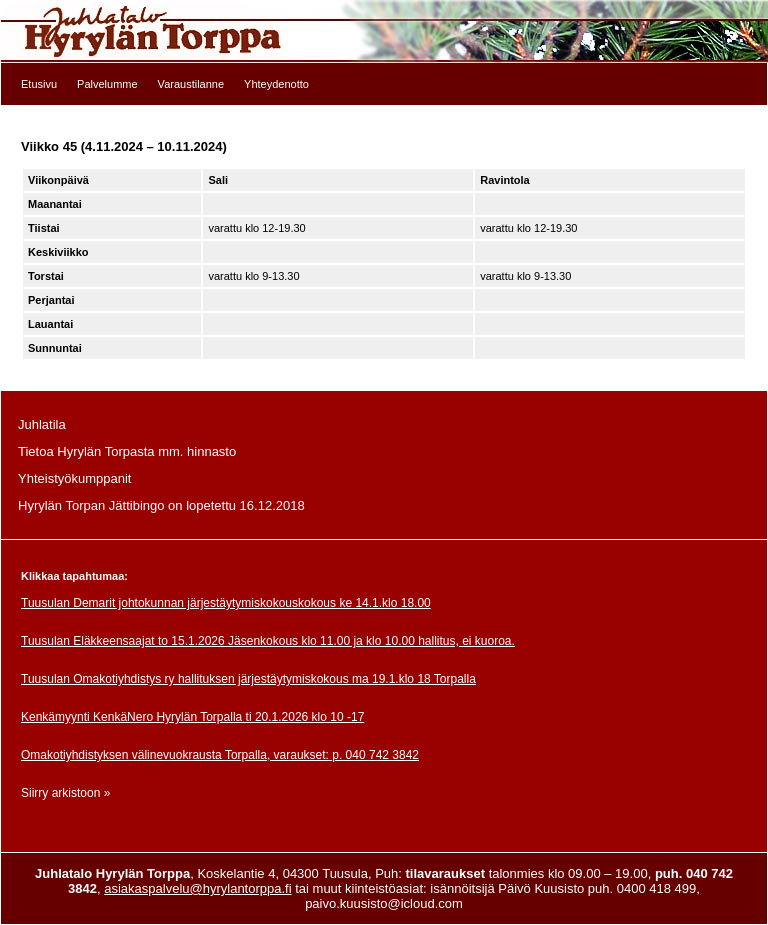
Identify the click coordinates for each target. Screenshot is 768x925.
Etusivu (39, 84)
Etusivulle (384, 31)
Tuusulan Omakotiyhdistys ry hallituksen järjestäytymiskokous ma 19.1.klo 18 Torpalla (248, 679)
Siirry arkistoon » (65, 793)
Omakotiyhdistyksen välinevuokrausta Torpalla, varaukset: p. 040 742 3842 (220, 755)
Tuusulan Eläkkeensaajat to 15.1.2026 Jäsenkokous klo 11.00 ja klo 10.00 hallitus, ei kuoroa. (268, 641)
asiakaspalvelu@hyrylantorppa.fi (197, 888)
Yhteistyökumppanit (74, 478)
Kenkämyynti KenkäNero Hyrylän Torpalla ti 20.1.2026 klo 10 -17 (192, 717)
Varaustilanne (191, 84)
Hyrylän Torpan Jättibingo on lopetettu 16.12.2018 (161, 505)
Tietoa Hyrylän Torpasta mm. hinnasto (127, 451)
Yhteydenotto (276, 84)
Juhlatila (42, 424)
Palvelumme (107, 84)
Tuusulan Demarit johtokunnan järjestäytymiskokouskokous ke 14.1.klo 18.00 (226, 603)
